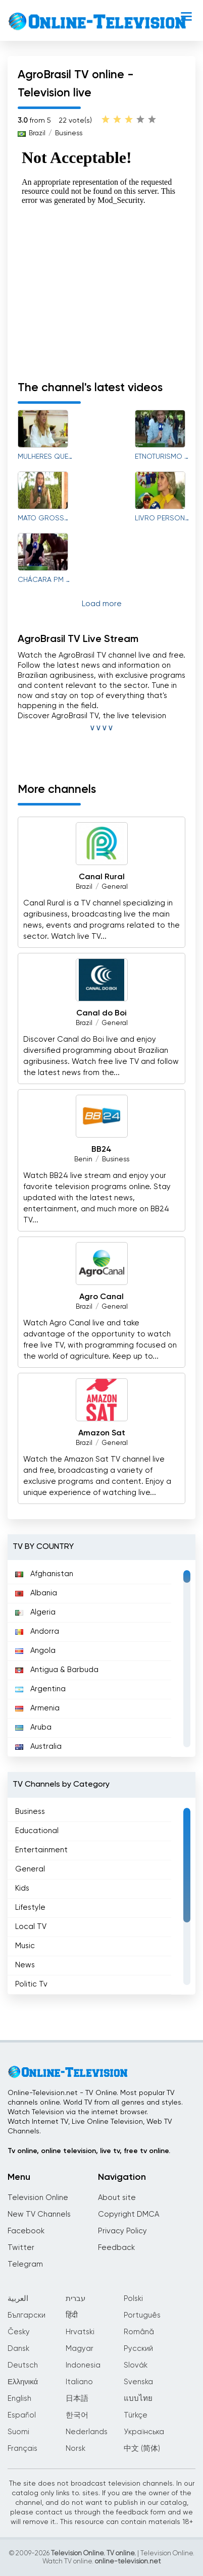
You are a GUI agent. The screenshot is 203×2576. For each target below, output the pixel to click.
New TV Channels (39, 2214)
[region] (101, 1658)
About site (117, 2198)
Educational (37, 1831)
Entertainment (41, 1850)
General (115, 887)
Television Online (38, 2198)
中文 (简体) (142, 2448)
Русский (138, 2348)
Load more (102, 604)
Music (25, 1946)
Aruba (33, 1727)
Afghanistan (44, 1574)
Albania (36, 1593)
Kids (22, 1888)
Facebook (26, 2231)
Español (22, 2415)
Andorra (37, 1631)
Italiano (79, 2382)
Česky (19, 2332)
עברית (75, 2298)
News (25, 1965)
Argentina (40, 1689)
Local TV (30, 1926)
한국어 (77, 2415)
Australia (38, 1746)
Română (139, 2332)
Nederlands (87, 2432)
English (19, 2398)
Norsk (75, 2448)
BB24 (101, 1150)
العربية (18, 2298)
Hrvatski (80, 2332)
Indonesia (83, 2365)
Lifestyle (30, 1907)
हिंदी (72, 2315)
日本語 (77, 2398)
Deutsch (23, 2365)
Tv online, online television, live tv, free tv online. (89, 2151)
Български (26, 2315)
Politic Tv (31, 1984)
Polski (133, 2298)
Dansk (18, 2348)
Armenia (37, 1708)
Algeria (35, 1612)
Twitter (21, 2247)
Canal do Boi (101, 1013)
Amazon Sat (101, 1433)
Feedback (116, 2247)
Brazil (37, 133)
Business (68, 133)
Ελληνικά (23, 2382)
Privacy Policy (122, 2231)
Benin (83, 1159)
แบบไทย (138, 2398)
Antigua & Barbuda (56, 1670)
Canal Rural (102, 877)
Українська (144, 2432)
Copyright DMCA (128, 2214)
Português (142, 2315)
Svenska (138, 2382)
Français (22, 2448)
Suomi (18, 2432)
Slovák (135, 2365)
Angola (35, 1650)
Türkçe (135, 2415)
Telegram (25, 2264)
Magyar (79, 2348)
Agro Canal (101, 1297)
